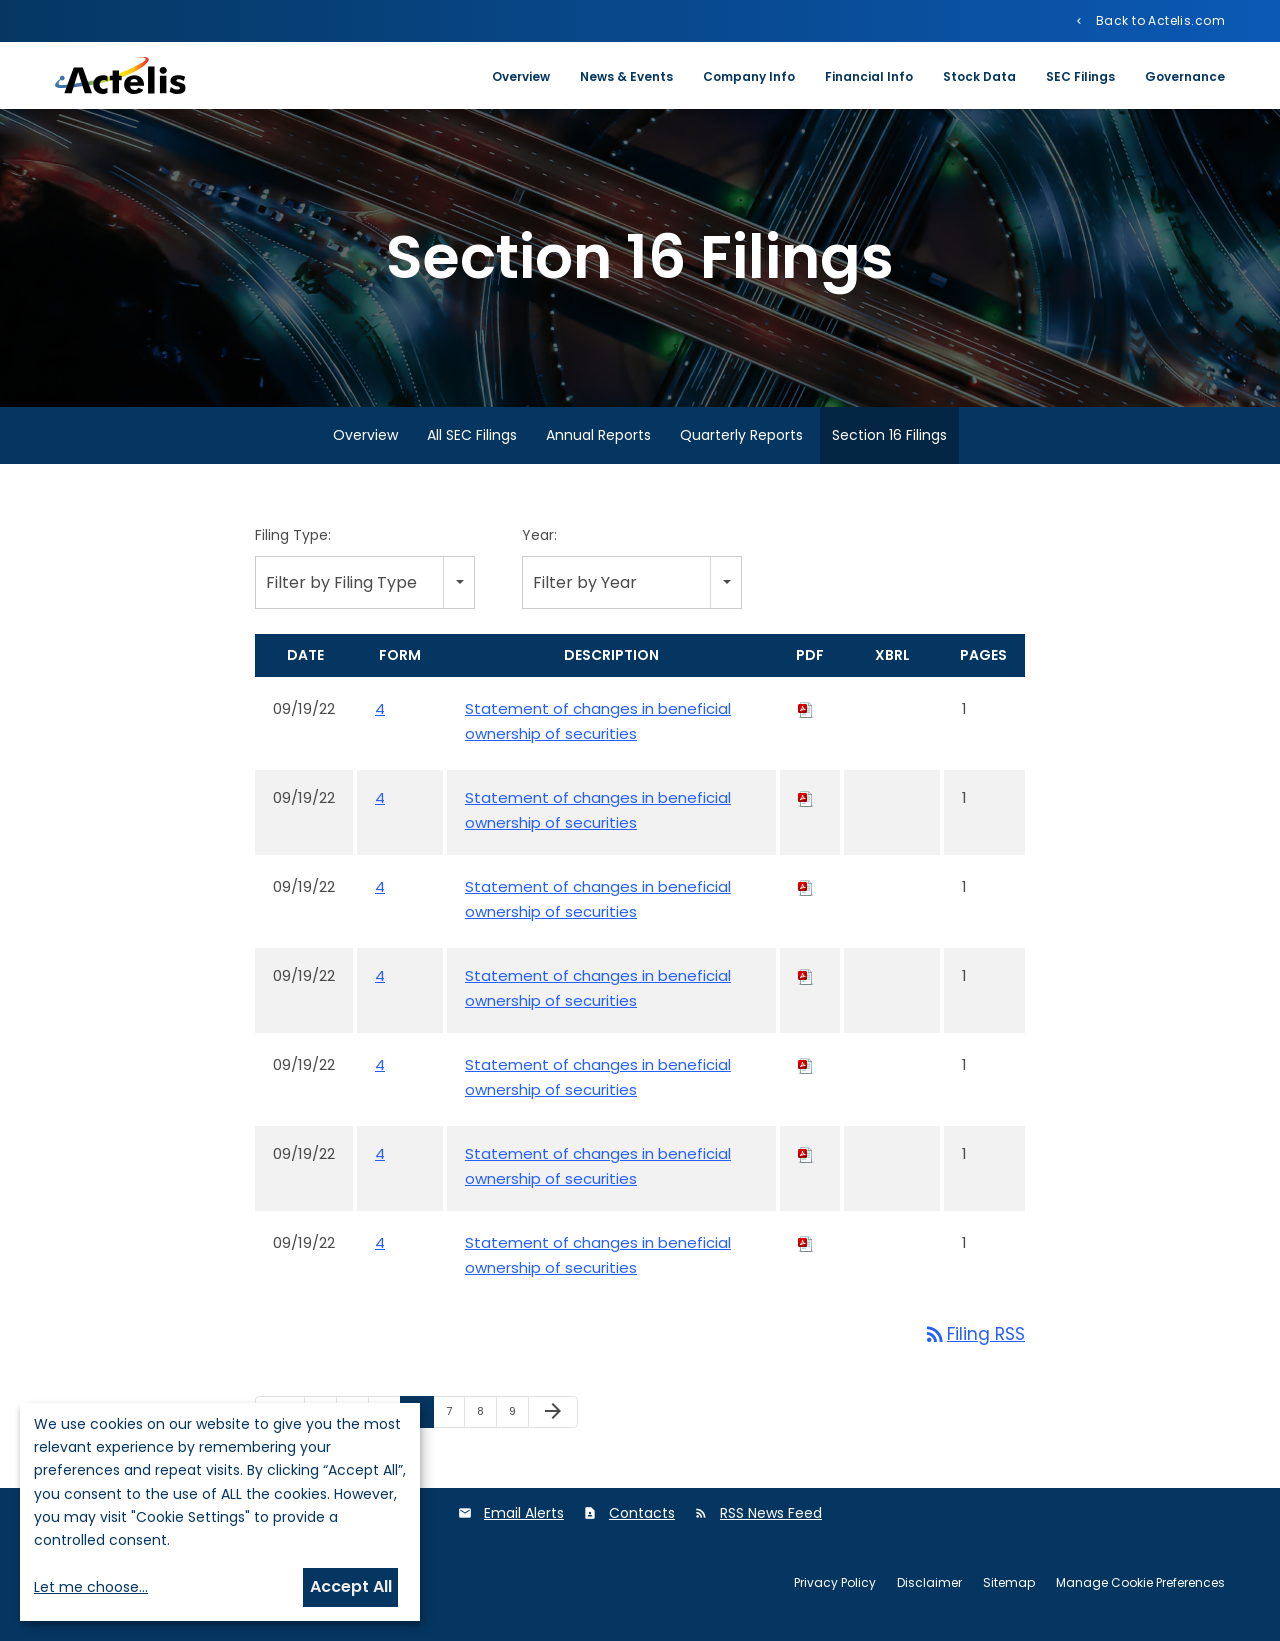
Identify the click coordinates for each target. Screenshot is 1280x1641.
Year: (539, 538)
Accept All (351, 1586)
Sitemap (1009, 1585)
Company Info (749, 76)
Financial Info (869, 76)
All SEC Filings (472, 438)
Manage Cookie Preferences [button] (1140, 1585)
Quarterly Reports (741, 438)
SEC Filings (1080, 76)
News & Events (626, 76)
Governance (1185, 76)
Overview (521, 76)
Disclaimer (929, 1585)
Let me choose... (91, 1587)
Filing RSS (974, 1337)
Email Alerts (524, 1516)
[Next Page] (553, 1415)
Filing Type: (293, 538)
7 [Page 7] (455, 1418)
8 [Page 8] (486, 1418)
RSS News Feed (771, 1516)
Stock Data (979, 76)
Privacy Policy (835, 1585)
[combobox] (365, 584)
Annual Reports (598, 438)
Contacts (642, 1516)
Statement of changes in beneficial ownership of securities (598, 724)
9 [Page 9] (518, 1418)
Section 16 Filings (889, 438)
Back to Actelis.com (1159, 20)
